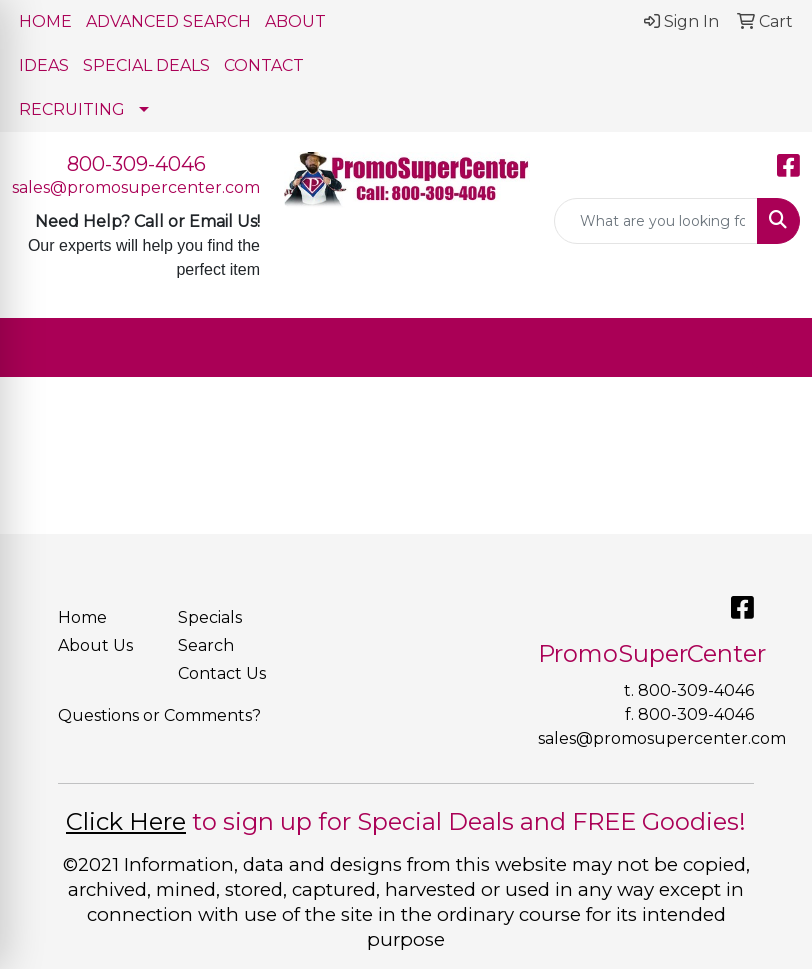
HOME (45, 21)
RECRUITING (72, 109)
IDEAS (44, 65)
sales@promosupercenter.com (136, 187)
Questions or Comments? (159, 715)
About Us (95, 645)
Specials (210, 617)
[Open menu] (772, 348)
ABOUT (295, 21)
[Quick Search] (656, 221)
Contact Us (222, 673)
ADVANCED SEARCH (168, 21)
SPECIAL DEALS (146, 65)
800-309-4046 (136, 164)
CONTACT (264, 65)
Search (206, 645)
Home (82, 617)
